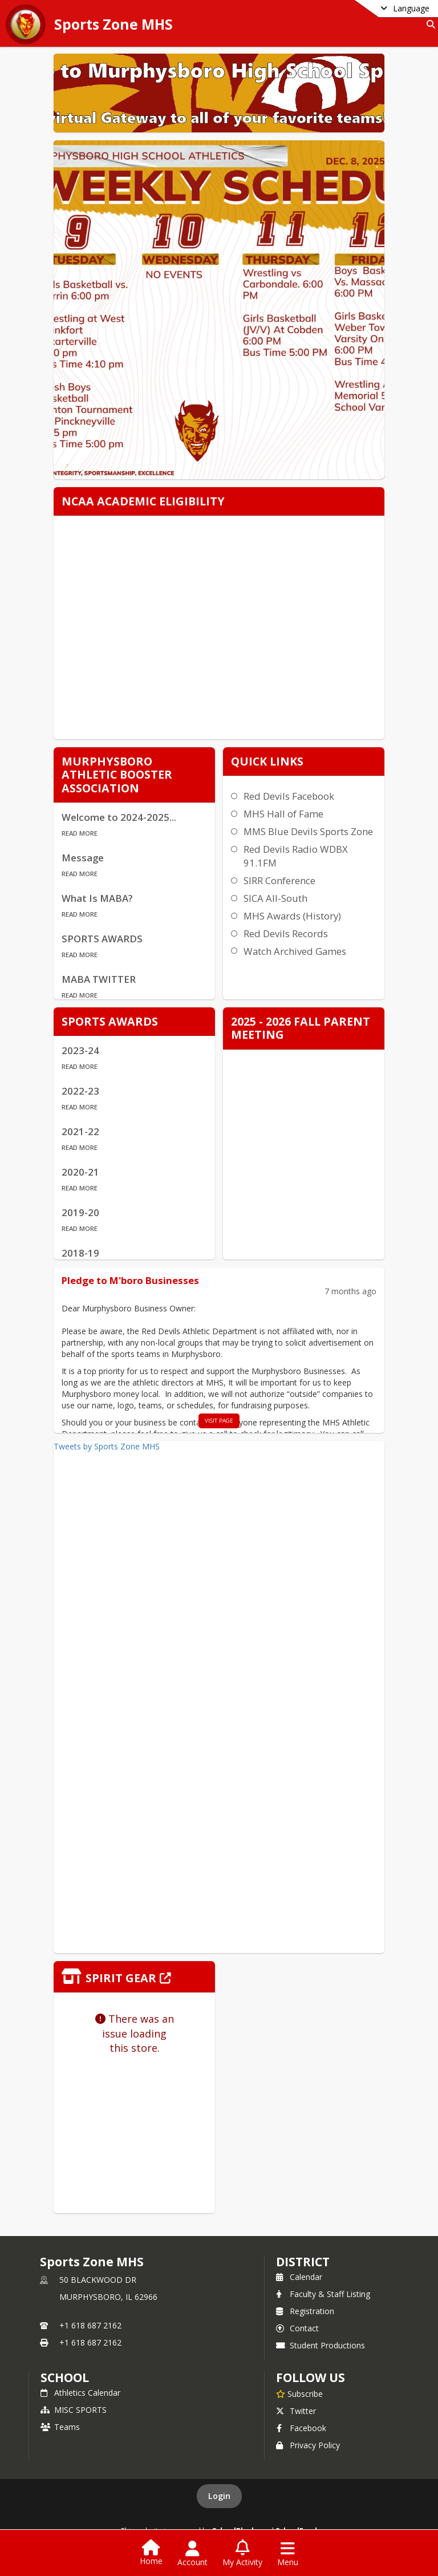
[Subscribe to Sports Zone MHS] (299, 2393)
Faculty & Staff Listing (323, 2294)
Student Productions (320, 2345)
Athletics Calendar (80, 2392)
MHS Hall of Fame (283, 813)
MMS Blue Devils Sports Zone (308, 831)
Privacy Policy (308, 2445)
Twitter (296, 2410)
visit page (219, 1420)
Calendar (299, 2276)
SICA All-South (275, 898)
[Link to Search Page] (428, 24)
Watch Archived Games (295, 951)
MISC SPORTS (73, 2409)
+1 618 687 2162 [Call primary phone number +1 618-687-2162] (90, 2325)
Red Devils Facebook (289, 796)
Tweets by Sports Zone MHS (107, 1446)
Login (219, 2495)
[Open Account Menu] (192, 2553)
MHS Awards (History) (292, 915)
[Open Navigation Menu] (287, 2553)
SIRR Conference (279, 880)
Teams (60, 2426)
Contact (297, 2328)
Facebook (301, 2428)
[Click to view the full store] (134, 1976)
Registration (305, 2311)
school (64, 2377)
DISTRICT (303, 2262)
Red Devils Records (286, 933)
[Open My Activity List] (242, 2553)
